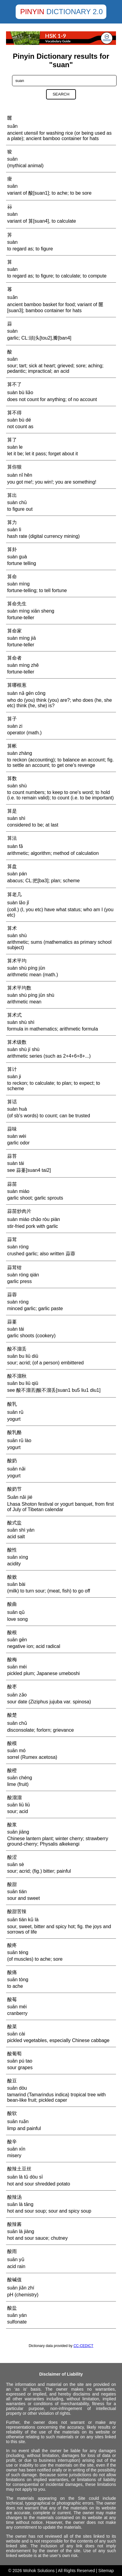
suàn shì (16, 818)
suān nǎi (16, 1468)
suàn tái (15, 1163)
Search (61, 94)
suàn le (15, 447)
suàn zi (15, 726)
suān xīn (16, 2148)
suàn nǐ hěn (19, 475)
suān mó (16, 1750)
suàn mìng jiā (21, 638)
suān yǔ (15, 2259)
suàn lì (14, 529)
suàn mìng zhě (23, 665)
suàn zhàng (19, 753)
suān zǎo (17, 1694)
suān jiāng (18, 1831)
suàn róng (18, 1246)
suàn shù (17, 785)
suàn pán (17, 873)
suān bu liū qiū (22, 1383)
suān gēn (17, 1639)
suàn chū (17, 502)
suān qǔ (16, 1612)
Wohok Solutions (39, 2570)
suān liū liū (18, 1804)
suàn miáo (18, 1191)
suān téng (17, 1952)
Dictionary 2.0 (74, 12)
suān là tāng (20, 2204)
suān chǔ (17, 1723)
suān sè (15, 1864)
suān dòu (17, 2088)
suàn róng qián (23, 1274)
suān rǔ (15, 1412)
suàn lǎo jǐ (18, 902)
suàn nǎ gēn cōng (26, 693)
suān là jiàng (20, 2231)
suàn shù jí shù (23, 1049)
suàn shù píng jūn (26, 968)
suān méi (17, 1666)
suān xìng (17, 1557)
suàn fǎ (15, 846)
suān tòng (17, 1979)
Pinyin (32, 12)
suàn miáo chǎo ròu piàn (33, 1219)
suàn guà (17, 556)
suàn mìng (18, 583)
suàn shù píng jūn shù (31, 995)
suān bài (16, 1584)
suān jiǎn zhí (20, 2287)
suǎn (12, 126)
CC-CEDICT (83, 2346)
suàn (12, 214)
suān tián (17, 1891)
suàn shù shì (21, 1022)
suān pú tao (20, 2060)
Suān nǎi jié (20, 1497)
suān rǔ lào (19, 1440)
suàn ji (14, 1076)
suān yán (17, 2315)
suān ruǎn (18, 2121)
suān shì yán (21, 1530)
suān (12, 159)
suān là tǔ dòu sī (25, 2176)
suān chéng (19, 1777)
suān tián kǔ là (23, 1919)
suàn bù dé (19, 419)
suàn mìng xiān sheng (31, 610)
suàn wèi (16, 1136)
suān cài (16, 2033)
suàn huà (17, 1109)
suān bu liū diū (22, 1356)
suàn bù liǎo (20, 392)
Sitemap (106, 2570)
